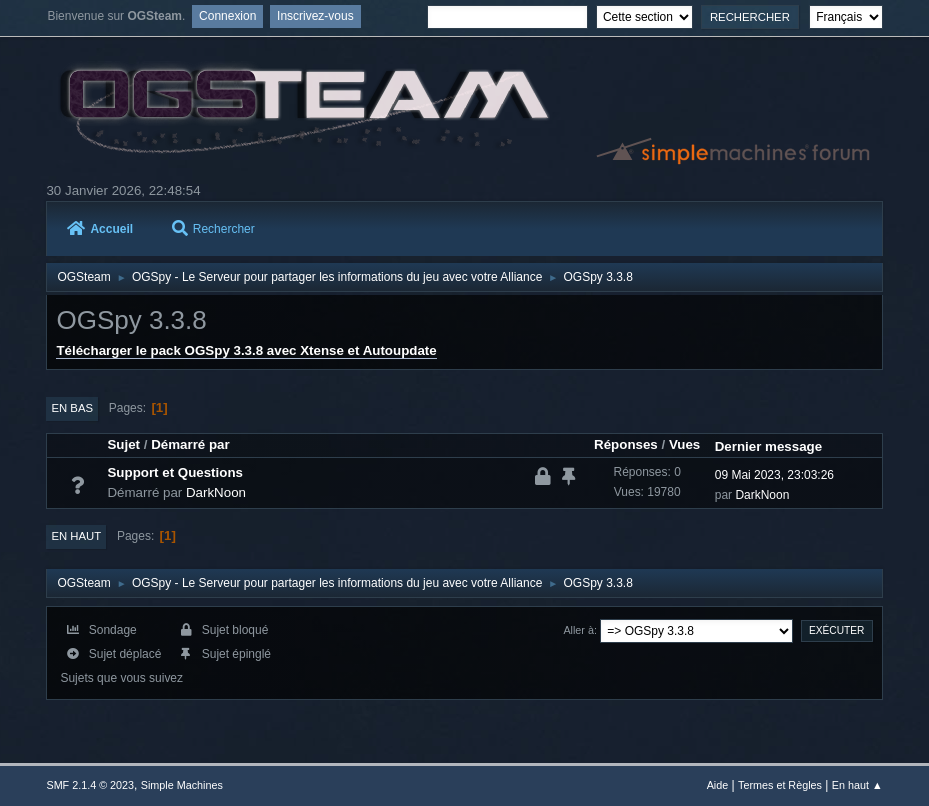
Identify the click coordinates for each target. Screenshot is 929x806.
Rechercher (213, 229)
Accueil (100, 229)
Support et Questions (175, 472)
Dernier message (768, 446)
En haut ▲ (857, 785)
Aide (718, 785)
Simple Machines (182, 785)
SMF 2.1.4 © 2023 (90, 785)
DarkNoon (216, 492)
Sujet (123, 444)
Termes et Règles (780, 785)
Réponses (626, 444)
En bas (72, 408)
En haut (76, 536)
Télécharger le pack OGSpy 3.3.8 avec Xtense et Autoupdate (246, 350)
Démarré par (190, 444)
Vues (684, 444)
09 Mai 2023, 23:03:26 (774, 475)
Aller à (578, 630)
